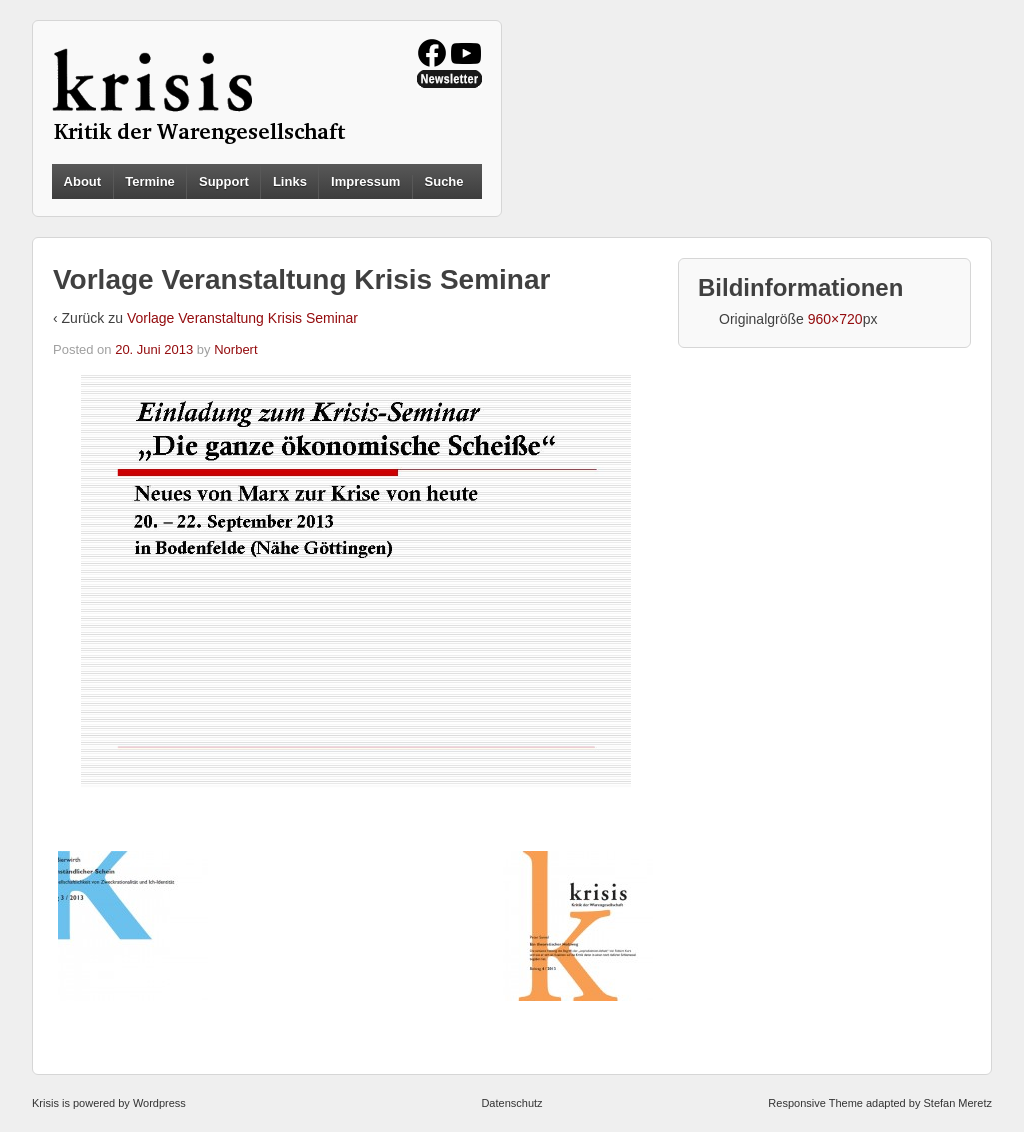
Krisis (45, 1103)
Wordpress (159, 1103)
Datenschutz (511, 1103)
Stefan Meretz (957, 1103)
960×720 (835, 319)
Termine (150, 181)
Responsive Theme (815, 1103)
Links (290, 181)
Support (224, 181)
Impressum (365, 181)
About (83, 181)
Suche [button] (444, 182)
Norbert (235, 349)
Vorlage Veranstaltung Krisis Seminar (242, 318)
